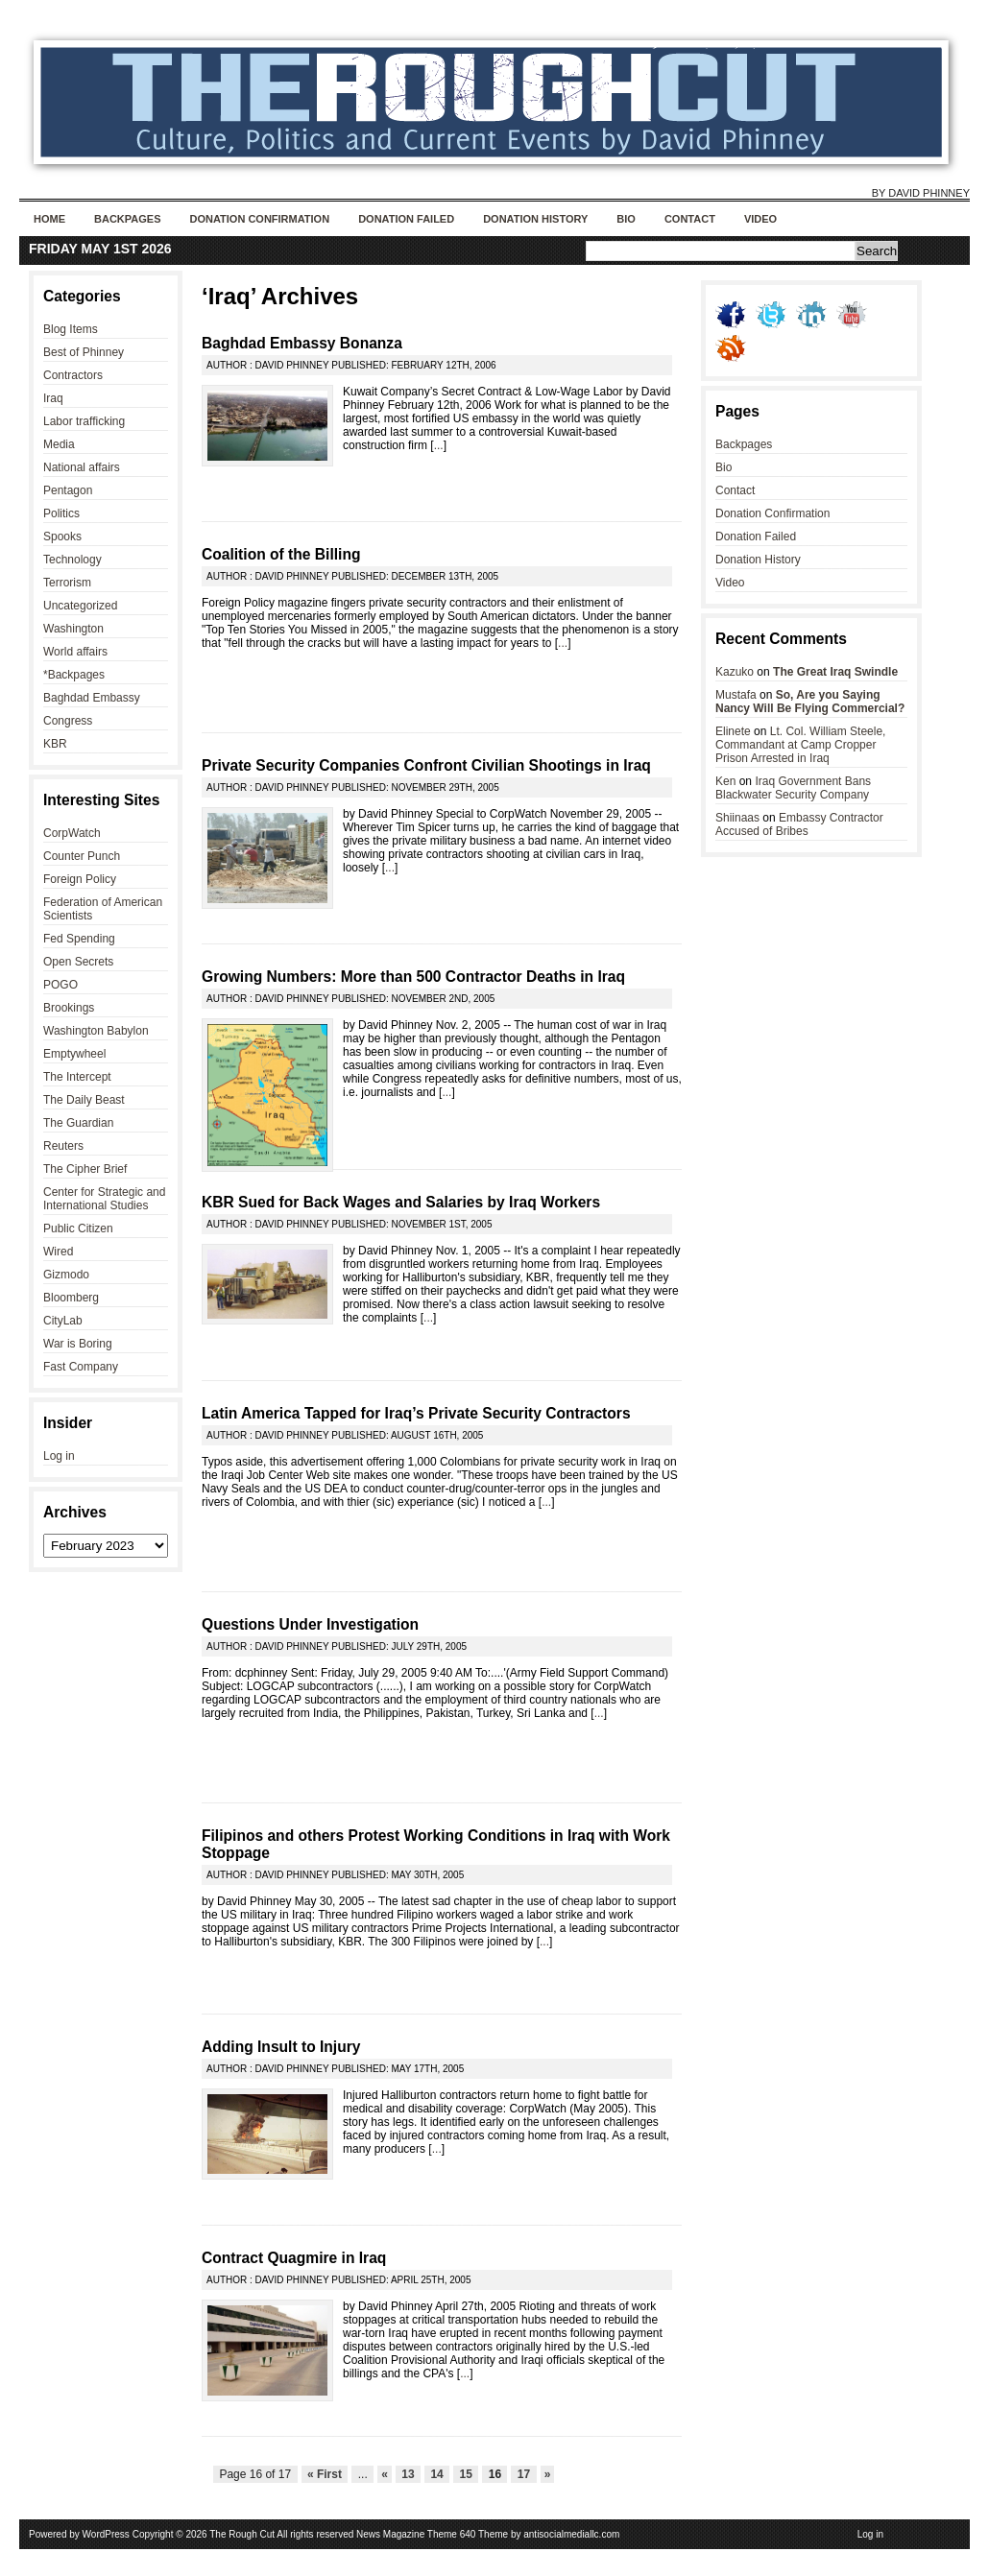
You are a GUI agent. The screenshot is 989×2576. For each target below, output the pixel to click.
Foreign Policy (79, 879)
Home (49, 219)
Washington (73, 628)
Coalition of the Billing (281, 554)
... (439, 445)
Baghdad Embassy (91, 697)
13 (408, 2474)
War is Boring (77, 1343)
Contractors (73, 375)
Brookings (68, 1007)
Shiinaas (737, 817)
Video (760, 219)
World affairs (75, 651)
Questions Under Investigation (310, 1624)
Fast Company (80, 1366)
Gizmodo (66, 1274)
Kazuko (734, 672)
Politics (61, 513)
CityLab (63, 1320)
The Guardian (78, 1123)
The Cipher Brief (85, 1169)
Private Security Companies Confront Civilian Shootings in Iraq (426, 765)
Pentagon (67, 490)
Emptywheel (74, 1054)
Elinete (733, 731)
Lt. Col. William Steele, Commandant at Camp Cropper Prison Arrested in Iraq (800, 745)
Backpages (127, 219)
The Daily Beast (84, 1100)
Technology (72, 559)
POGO (60, 984)
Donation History (535, 219)
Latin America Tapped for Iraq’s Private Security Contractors (416, 1413)
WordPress (106, 2534)
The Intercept (77, 1077)
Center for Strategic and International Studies (104, 1198)
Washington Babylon (96, 1031)
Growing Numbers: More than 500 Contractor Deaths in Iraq (413, 976)
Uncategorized (80, 605)
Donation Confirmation (259, 219)
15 (465, 2474)
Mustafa (736, 695)
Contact (689, 219)
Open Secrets (78, 961)
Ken (725, 781)
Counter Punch (81, 856)
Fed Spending (79, 938)
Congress (67, 720)
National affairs (81, 467)
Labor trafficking (84, 421)
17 (523, 2474)
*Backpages (74, 674)
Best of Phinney (83, 352)
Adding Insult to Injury (281, 2047)
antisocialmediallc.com (571, 2534)
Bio (626, 219)
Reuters (63, 1146)
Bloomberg (71, 1297)
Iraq (53, 398)
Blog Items (70, 329)
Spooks (62, 536)
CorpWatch (72, 833)
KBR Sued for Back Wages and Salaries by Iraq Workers (401, 1202)
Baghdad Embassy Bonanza (302, 343)
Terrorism (67, 582)
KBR (55, 744)
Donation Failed (406, 219)
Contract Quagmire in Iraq (294, 2258)
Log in (59, 1456)
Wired (58, 1251)
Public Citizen (78, 1228)
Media (59, 444)
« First (325, 2474)
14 (437, 2474)
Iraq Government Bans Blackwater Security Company (793, 788)
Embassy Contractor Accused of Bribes (799, 824)
